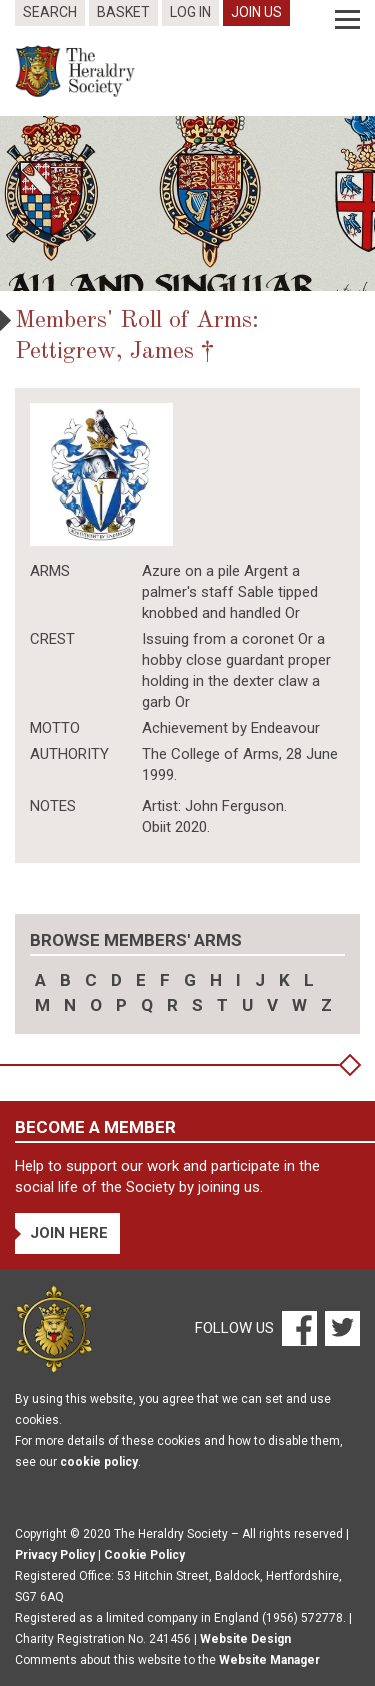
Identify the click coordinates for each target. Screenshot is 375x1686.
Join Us (256, 12)
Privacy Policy (55, 1555)
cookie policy (99, 1462)
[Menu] (347, 20)
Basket (123, 12)
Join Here (69, 1233)
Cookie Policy (144, 1555)
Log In (190, 12)
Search (50, 12)
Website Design (245, 1639)
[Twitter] (340, 1328)
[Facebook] (298, 1328)
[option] (187, 203)
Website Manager (269, 1660)
